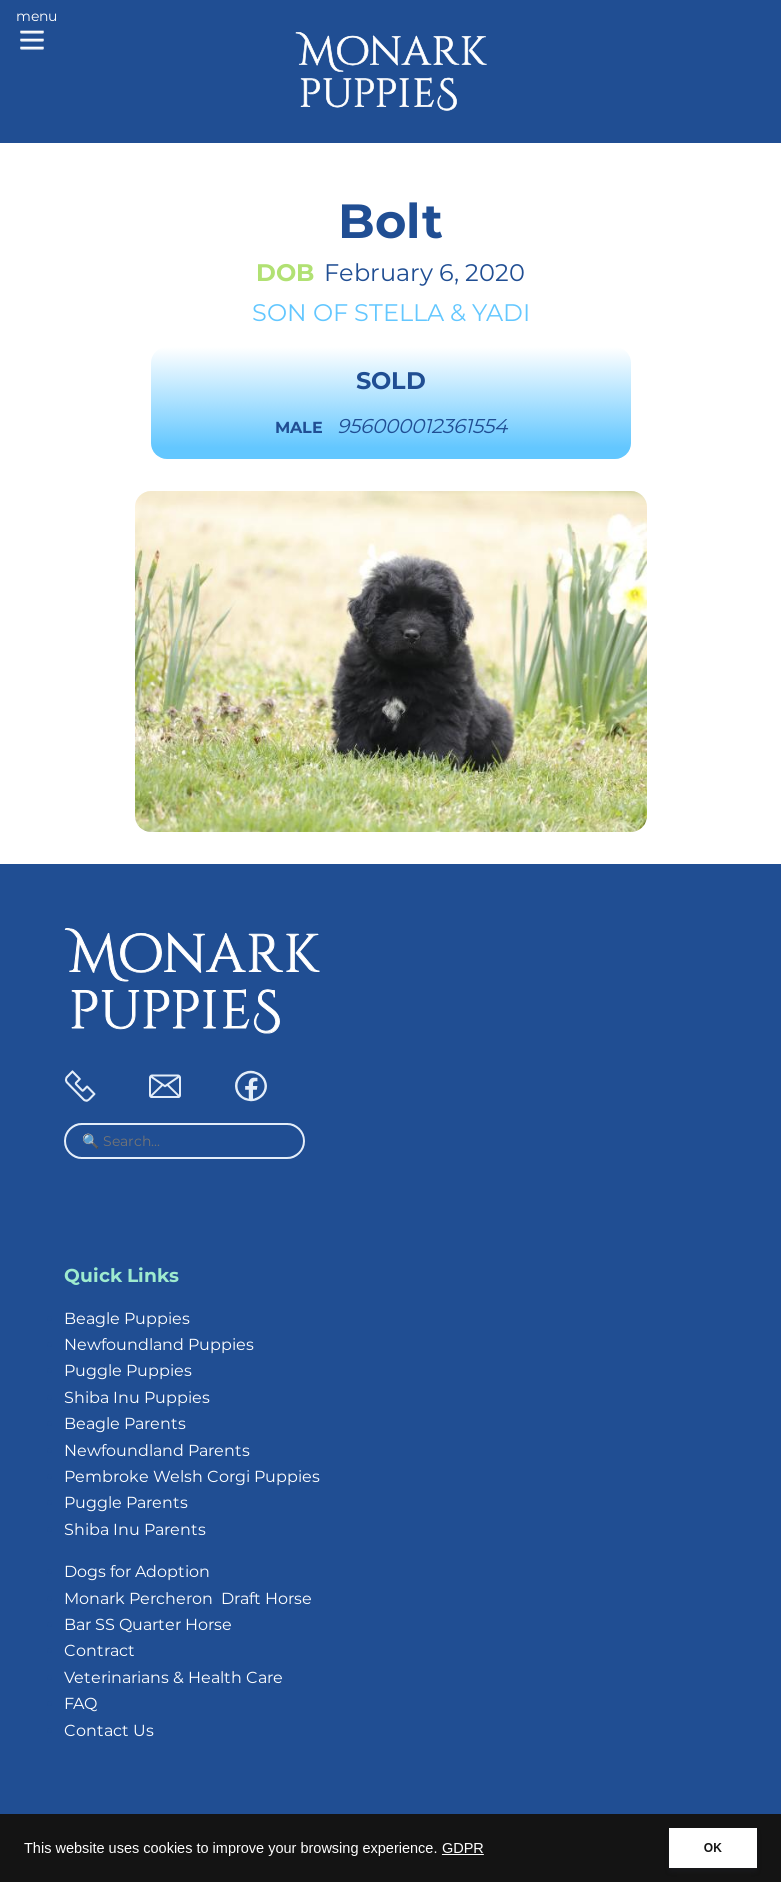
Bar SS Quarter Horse (148, 1624)
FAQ (80, 1703)
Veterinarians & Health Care (173, 1677)
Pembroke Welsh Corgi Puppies (192, 1476)
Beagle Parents (125, 1423)
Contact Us (109, 1730)
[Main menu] (36, 32)
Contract (99, 1650)
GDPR (463, 1848)
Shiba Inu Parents (135, 1529)
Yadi (501, 312)
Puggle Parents (126, 1502)
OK (713, 1848)
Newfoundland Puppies (159, 1344)
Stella (399, 312)
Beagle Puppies (127, 1318)
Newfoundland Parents (157, 1450)
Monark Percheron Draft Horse (188, 1598)
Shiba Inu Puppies (137, 1397)
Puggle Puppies (128, 1370)
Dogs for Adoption (137, 1571)
